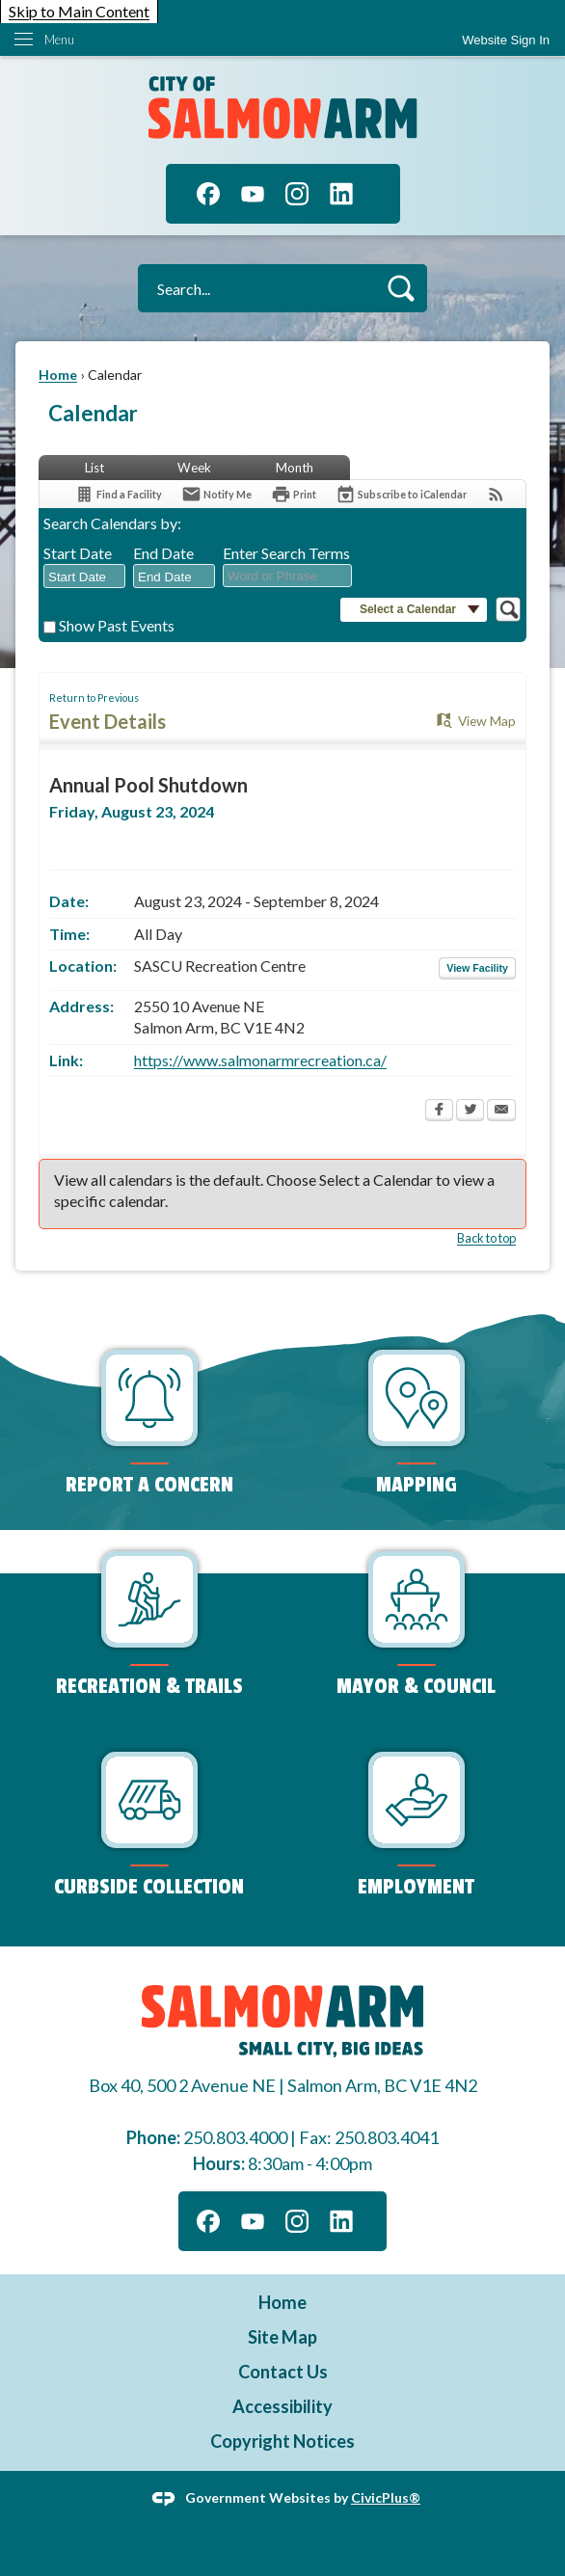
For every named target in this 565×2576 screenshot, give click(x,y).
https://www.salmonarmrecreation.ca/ (260, 1060)
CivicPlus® (385, 2496)
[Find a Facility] (118, 494)
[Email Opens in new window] (501, 1111)
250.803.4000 (235, 2137)
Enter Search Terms (286, 553)
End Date (163, 553)
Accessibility (282, 2406)
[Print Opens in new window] (293, 494)
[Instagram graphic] (296, 193)
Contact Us (283, 2371)
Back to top (486, 1238)
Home (58, 374)
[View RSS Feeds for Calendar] (496, 494)
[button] (400, 287)
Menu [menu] (59, 39)
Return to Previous (94, 697)
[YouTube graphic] (252, 193)
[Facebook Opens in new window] (439, 1111)
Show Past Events (117, 625)
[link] (505, 40)
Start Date (77, 553)
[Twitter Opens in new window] (470, 1111)
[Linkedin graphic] (341, 193)
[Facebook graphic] (208, 193)
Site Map (282, 2337)
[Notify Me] (216, 494)
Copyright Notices (282, 2441)
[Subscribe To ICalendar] (401, 494)
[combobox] (84, 576)
